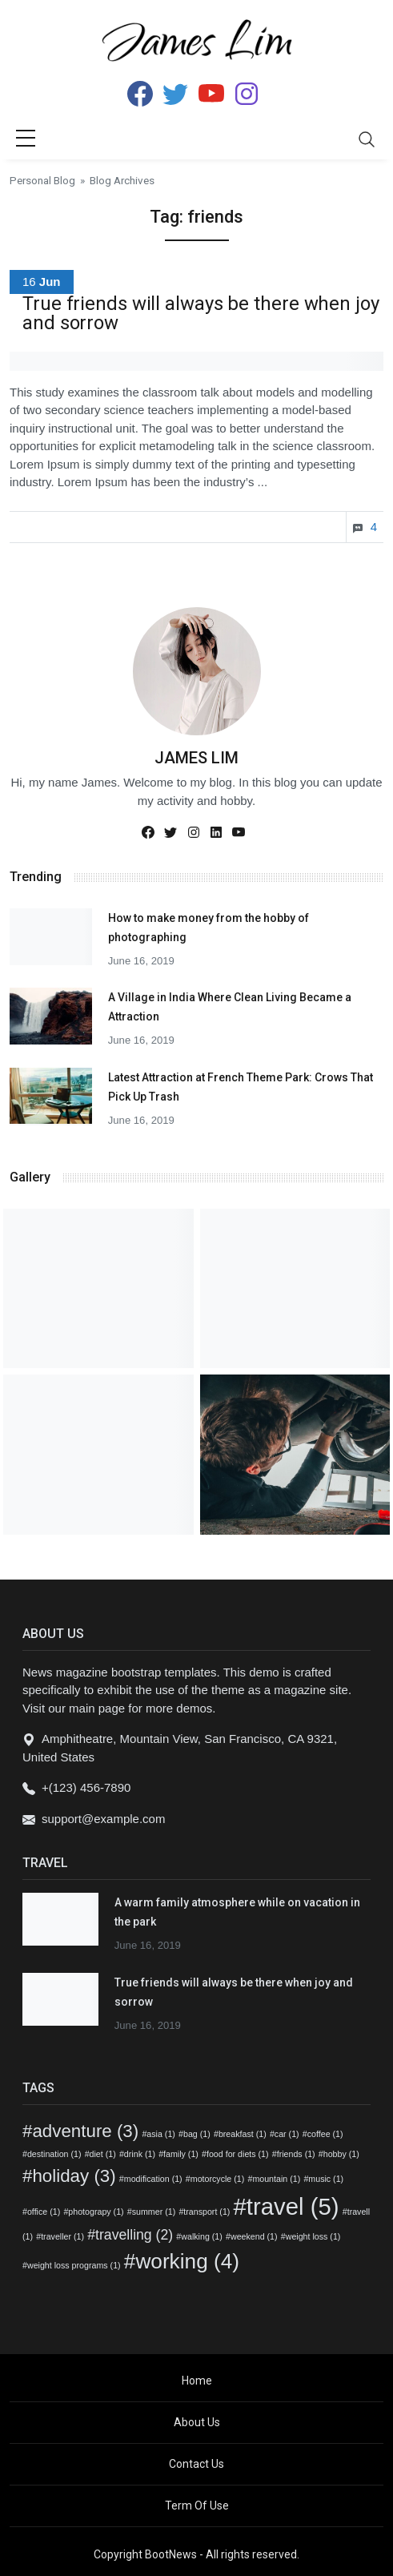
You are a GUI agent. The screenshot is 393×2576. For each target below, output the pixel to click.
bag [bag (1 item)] (197, 2134)
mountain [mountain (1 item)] (276, 2179)
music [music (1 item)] (325, 2179)
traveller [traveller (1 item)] (62, 2236)
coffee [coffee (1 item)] (325, 2134)
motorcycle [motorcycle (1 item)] (217, 2179)
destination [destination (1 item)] (54, 2154)
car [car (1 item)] (287, 2134)
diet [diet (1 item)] (103, 2154)
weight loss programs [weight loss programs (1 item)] (74, 2265)
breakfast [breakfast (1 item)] (243, 2134)
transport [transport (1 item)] (206, 2211)
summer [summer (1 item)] (153, 2211)
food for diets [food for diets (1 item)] (238, 2154)
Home (197, 2380)
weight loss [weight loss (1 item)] (313, 2236)
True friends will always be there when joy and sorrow (200, 313)
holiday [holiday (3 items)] (73, 2176)
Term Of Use (197, 2505)
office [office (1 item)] (43, 2211)
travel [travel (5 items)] (293, 2206)
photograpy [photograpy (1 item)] (95, 2211)
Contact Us (196, 2463)
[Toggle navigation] (366, 139)
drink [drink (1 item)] (139, 2154)
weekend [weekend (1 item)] (254, 2236)
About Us (197, 2422)
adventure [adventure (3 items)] (85, 2131)
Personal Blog (42, 180)
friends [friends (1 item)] (296, 2154)
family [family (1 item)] (181, 2154)
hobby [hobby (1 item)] (341, 2154)
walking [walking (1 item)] (202, 2236)
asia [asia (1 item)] (160, 2134)
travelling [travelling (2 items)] (134, 2235)
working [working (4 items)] (187, 2261)
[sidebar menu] (25, 139)
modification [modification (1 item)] (153, 2179)
